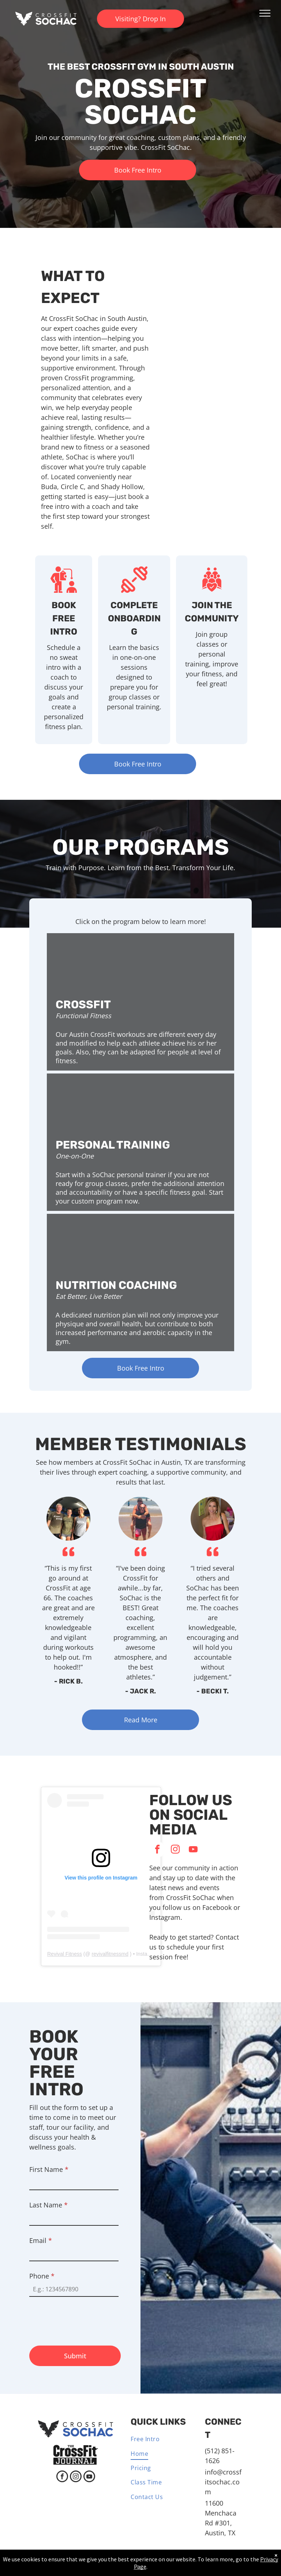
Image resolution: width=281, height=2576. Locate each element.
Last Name (48, 2204)
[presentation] (84, 2318)
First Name (48, 2169)
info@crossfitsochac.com (223, 2482)
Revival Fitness (64, 1954)
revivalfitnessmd (110, 1954)
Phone (42, 2276)
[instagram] (175, 1850)
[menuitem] (157, 2440)
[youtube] (193, 1850)
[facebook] (157, 1850)
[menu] (264, 13)
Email (40, 2240)
